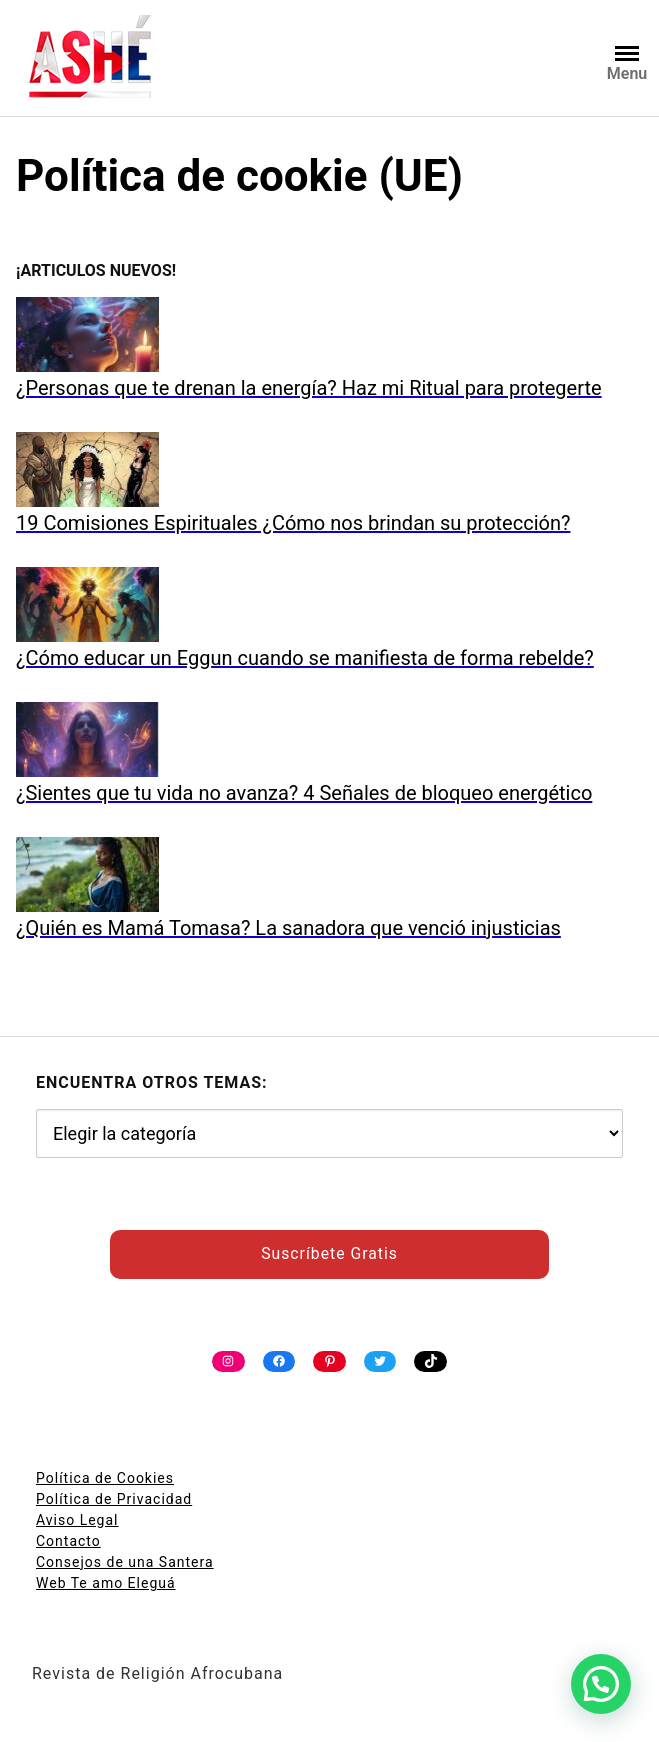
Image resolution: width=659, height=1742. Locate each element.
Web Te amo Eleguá (106, 1583)
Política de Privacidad (114, 1499)
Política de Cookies (105, 1478)
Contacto (68, 1541)
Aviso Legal (77, 1520)
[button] (601, 1684)
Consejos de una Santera (125, 1562)
